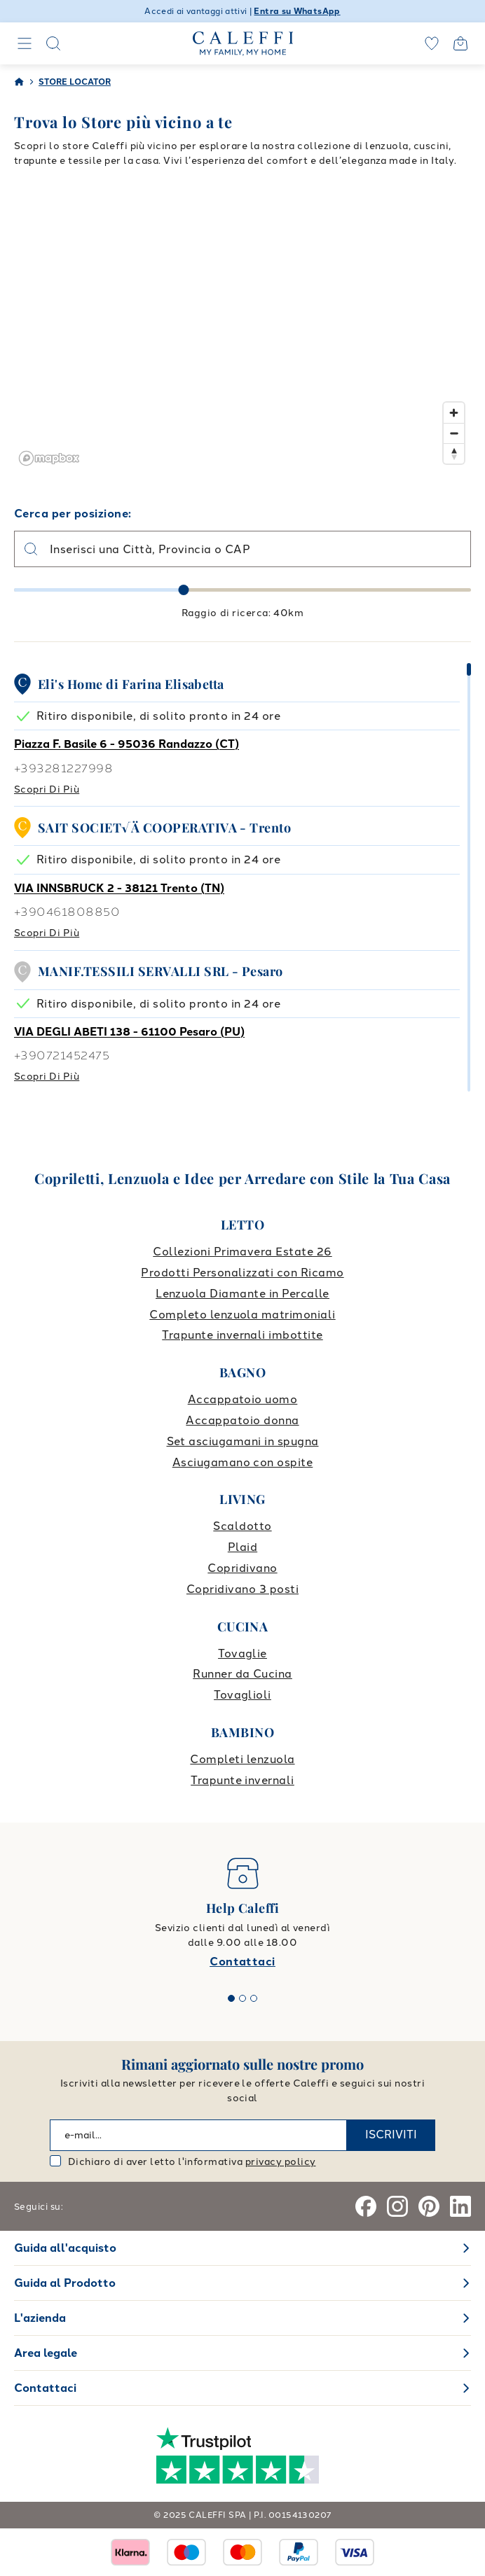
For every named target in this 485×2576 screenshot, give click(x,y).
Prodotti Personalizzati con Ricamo (242, 1272)
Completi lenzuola (242, 1759)
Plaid (242, 1547)
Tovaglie (242, 1653)
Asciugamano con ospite (242, 1462)
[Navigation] (24, 43)
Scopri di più (46, 789)
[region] (242, 330)
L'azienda (40, 2318)
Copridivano (242, 1568)
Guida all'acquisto (65, 2248)
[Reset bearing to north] (454, 453)
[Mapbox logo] (49, 458)
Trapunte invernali (242, 1780)
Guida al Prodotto (65, 2283)
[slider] (184, 590)
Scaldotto (242, 1526)
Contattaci (242, 1961)
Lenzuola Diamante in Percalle (242, 1293)
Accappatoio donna (242, 1420)
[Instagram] (397, 2206)
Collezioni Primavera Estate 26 (242, 1251)
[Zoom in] (454, 413)
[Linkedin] (460, 2206)
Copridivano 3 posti (242, 1589)
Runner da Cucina (242, 1673)
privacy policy (280, 2162)
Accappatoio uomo (243, 1399)
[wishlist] (431, 43)
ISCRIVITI (391, 2134)
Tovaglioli (242, 1694)
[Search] (53, 43)
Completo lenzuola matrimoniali (242, 1314)
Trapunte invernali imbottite (242, 1335)
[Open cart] (460, 43)
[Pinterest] (428, 2206)
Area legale (45, 2353)
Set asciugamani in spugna (243, 1441)
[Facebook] (365, 2206)
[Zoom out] (454, 433)
